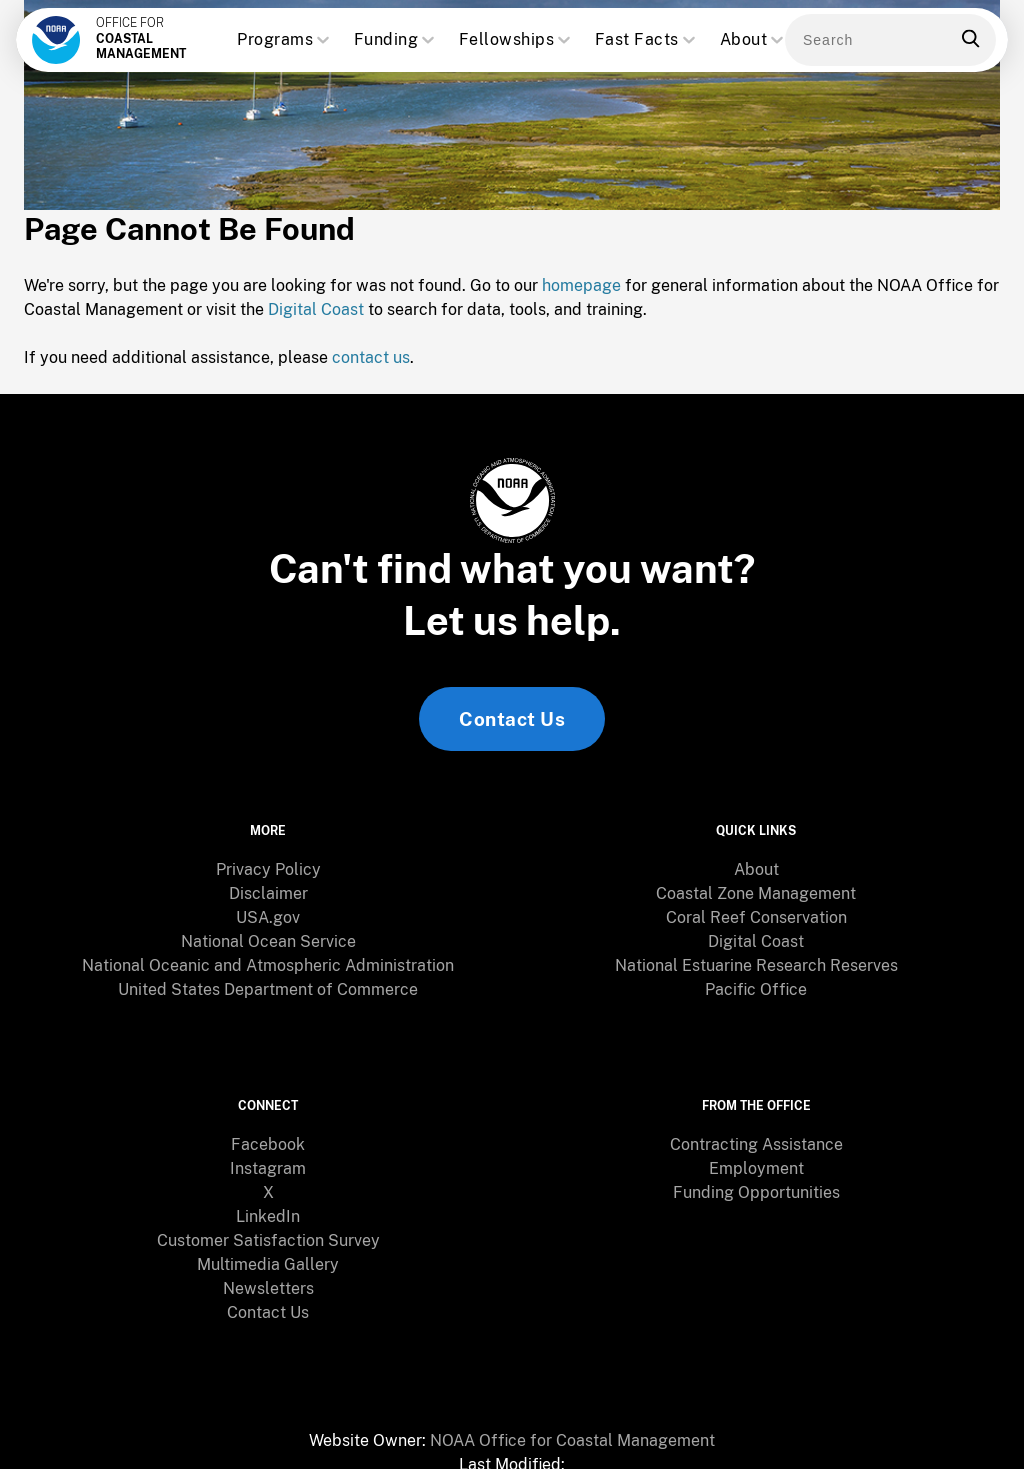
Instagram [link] (268, 1136)
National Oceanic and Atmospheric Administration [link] (268, 952)
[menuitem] (268, 857)
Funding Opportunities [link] (756, 1160)
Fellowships (517, 40)
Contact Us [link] (512, 725)
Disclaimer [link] (268, 880)
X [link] (268, 1160)
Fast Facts (647, 40)
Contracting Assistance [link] (756, 1112)
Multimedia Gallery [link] (268, 1232)
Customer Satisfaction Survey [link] (268, 1208)
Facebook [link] (268, 1112)
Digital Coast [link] (756, 928)
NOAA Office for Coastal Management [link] (572, 1408)
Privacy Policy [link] (268, 856)
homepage (581, 291)
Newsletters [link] (268, 1256)
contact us (371, 363)
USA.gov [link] (268, 904)
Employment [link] (756, 1136)
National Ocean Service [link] (268, 928)
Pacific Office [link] (756, 976)
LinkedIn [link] (268, 1184)
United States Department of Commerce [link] (268, 976)
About (754, 40)
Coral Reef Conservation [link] (756, 904)
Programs (285, 40)
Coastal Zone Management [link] (756, 880)
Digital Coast (316, 315)
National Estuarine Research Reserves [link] (756, 952)
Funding (396, 40)
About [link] (756, 856)
